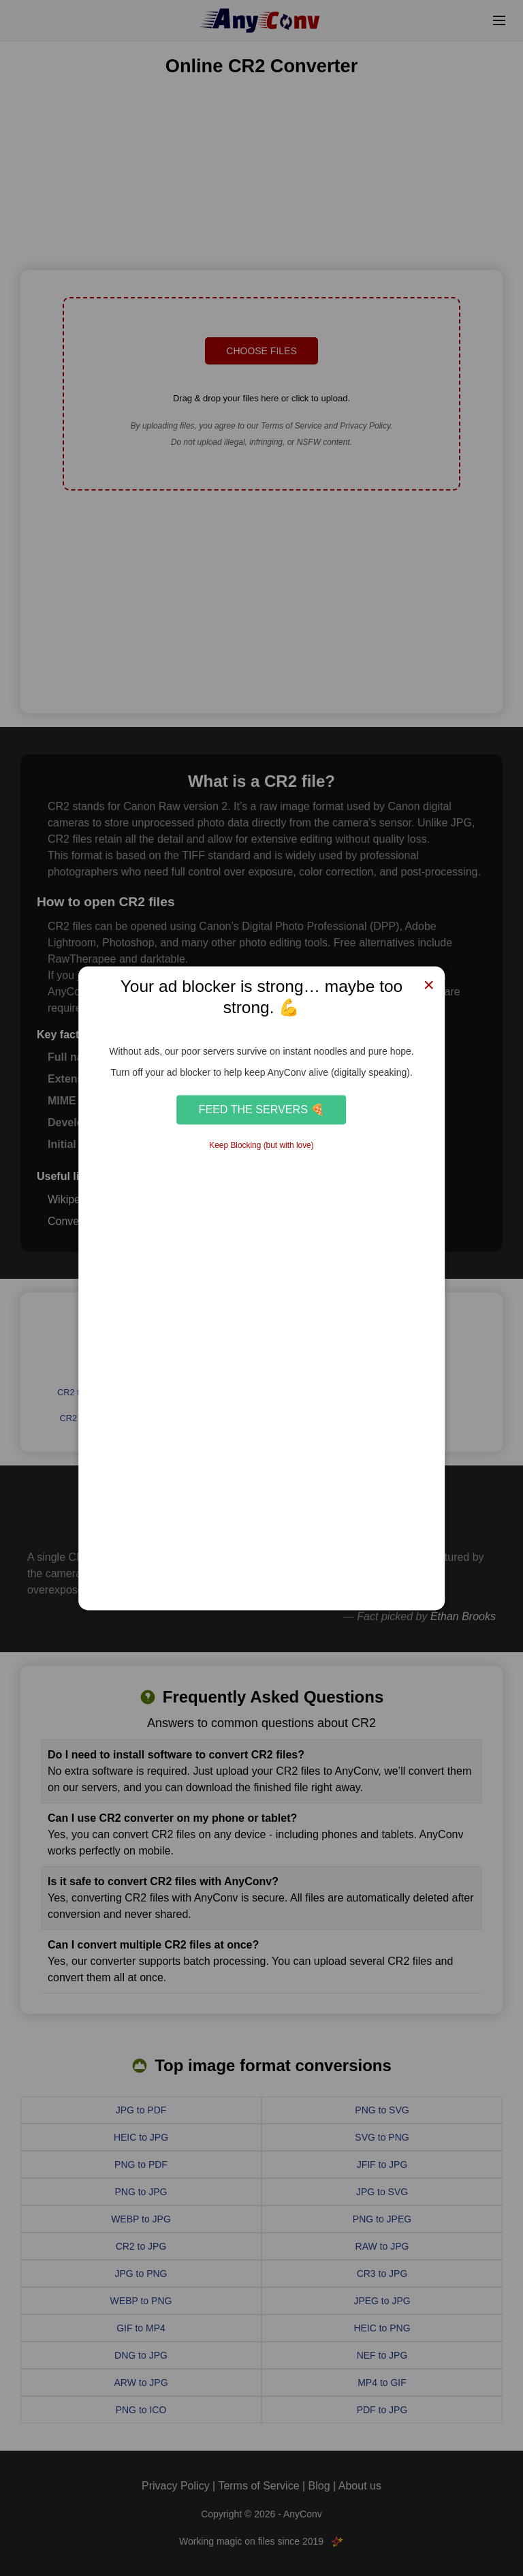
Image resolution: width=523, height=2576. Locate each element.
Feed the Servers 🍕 (262, 1110)
